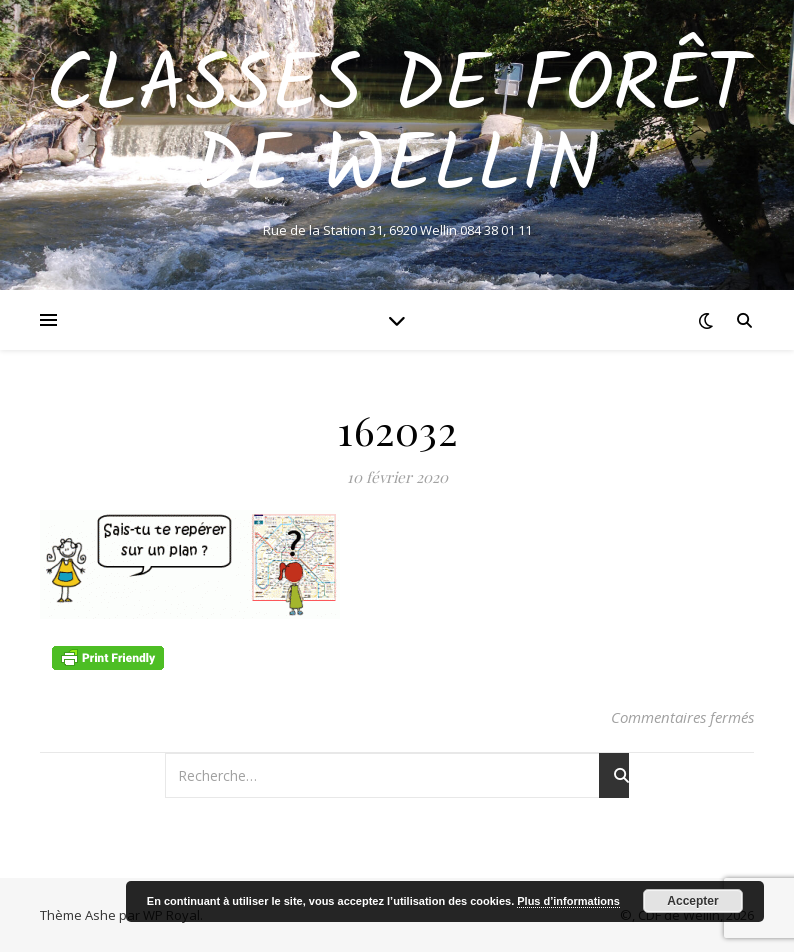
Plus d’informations (568, 901)
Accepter (692, 901)
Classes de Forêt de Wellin (397, 128)
